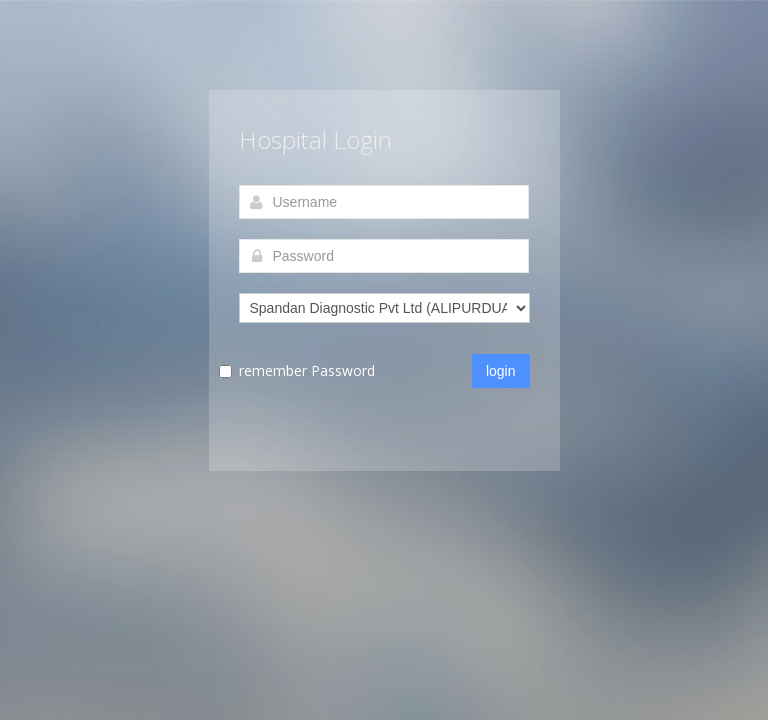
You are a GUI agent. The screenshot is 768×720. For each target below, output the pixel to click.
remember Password (307, 370)
